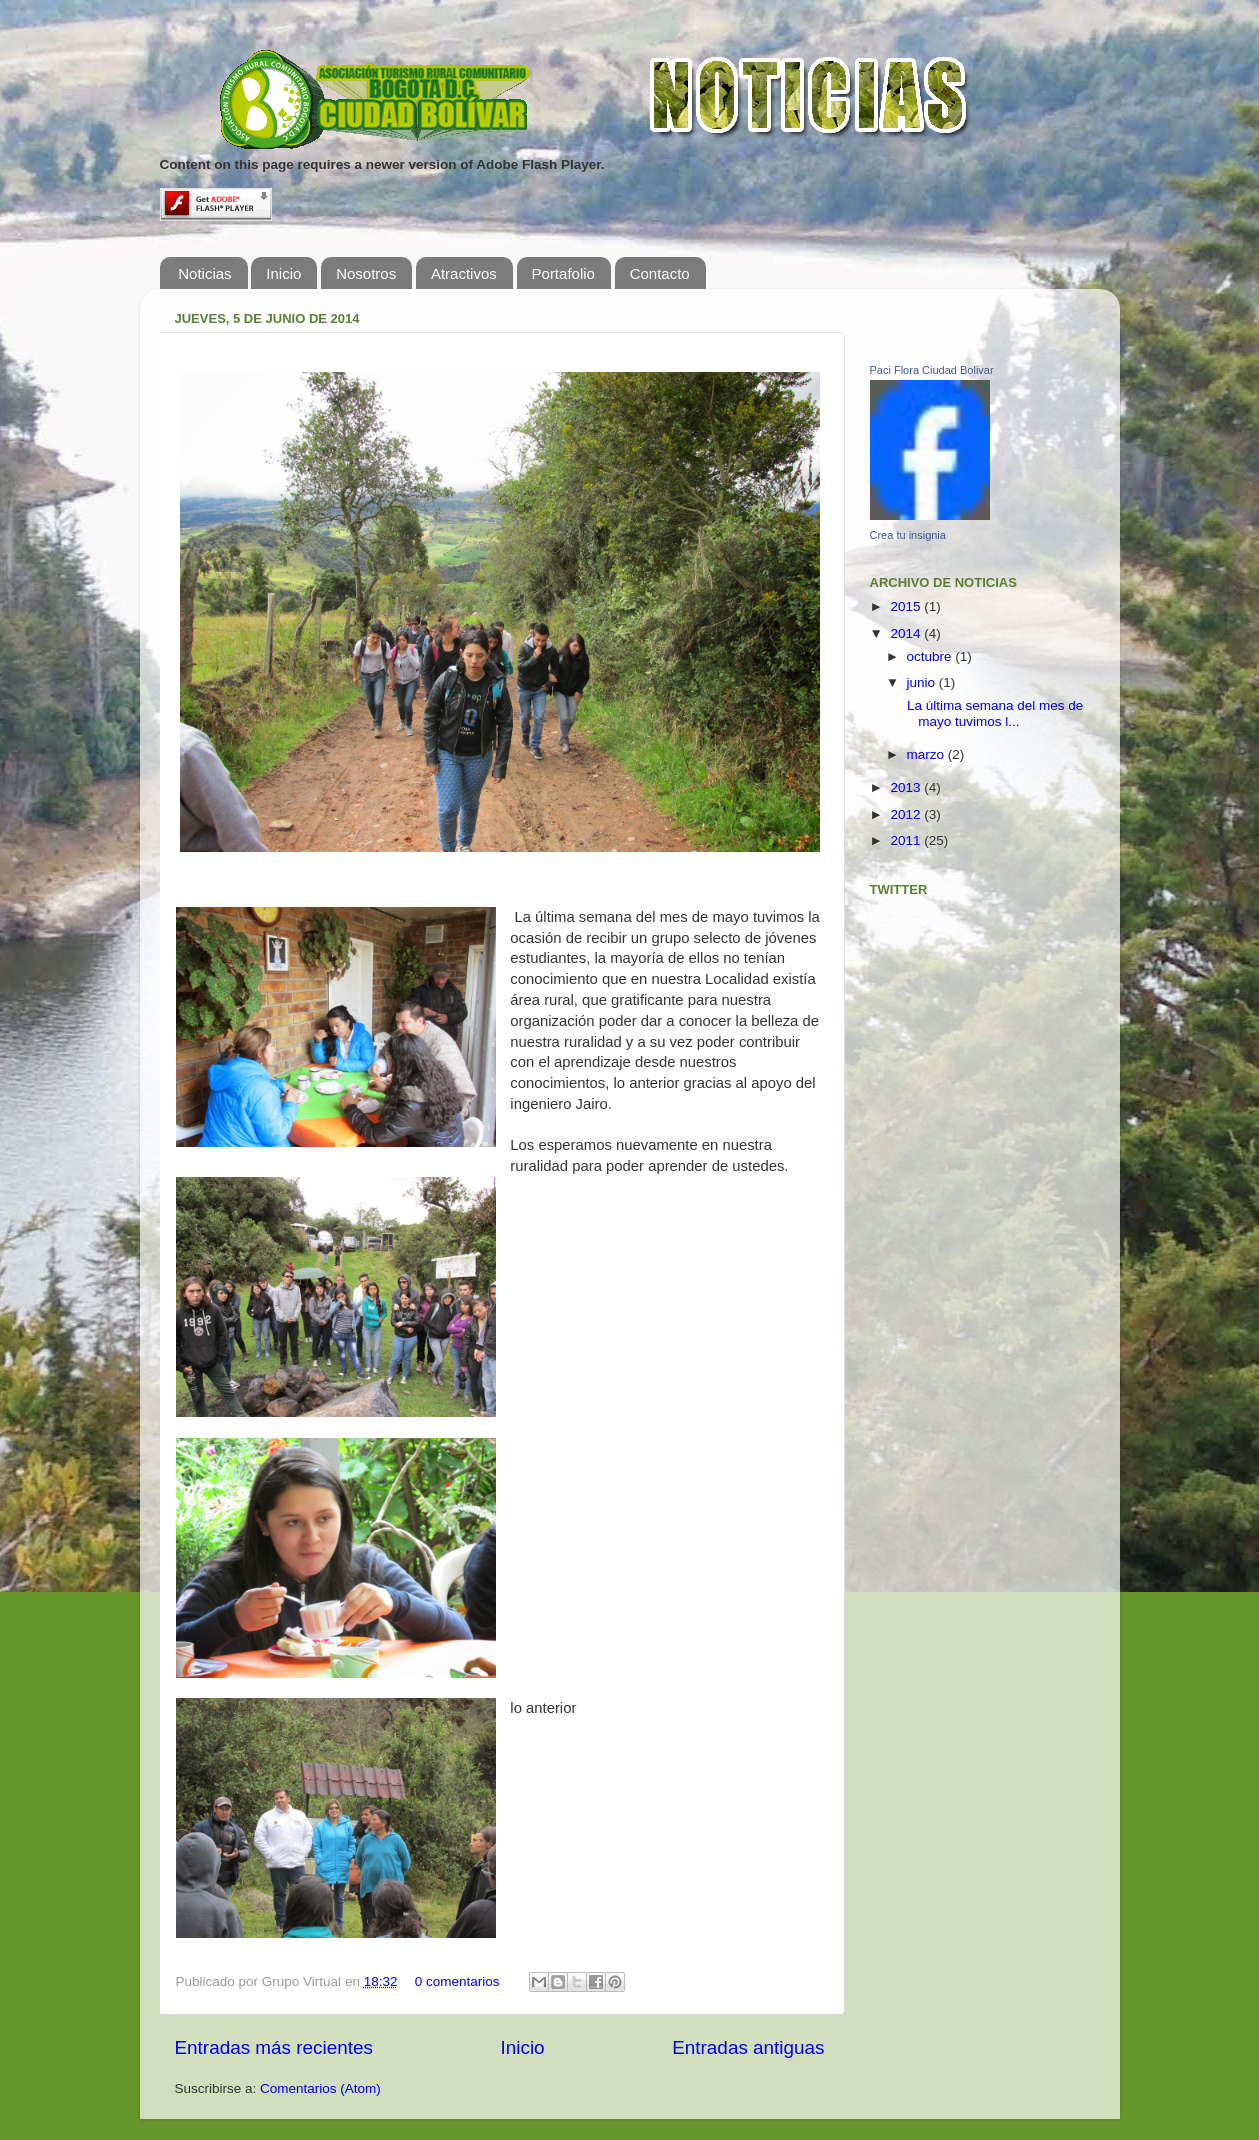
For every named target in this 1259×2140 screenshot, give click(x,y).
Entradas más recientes (274, 2047)
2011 (907, 840)
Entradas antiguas (748, 2047)
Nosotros (366, 273)
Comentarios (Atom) (320, 2088)
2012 (907, 814)
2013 (907, 787)
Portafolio (563, 273)
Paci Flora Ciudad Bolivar (932, 370)
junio (923, 682)
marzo (927, 754)
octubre (931, 656)
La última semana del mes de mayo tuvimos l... (993, 713)
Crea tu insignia (908, 535)
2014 (907, 633)
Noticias (204, 273)
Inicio (283, 273)
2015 (907, 606)
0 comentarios (457, 1981)
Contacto (660, 273)
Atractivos (464, 273)
